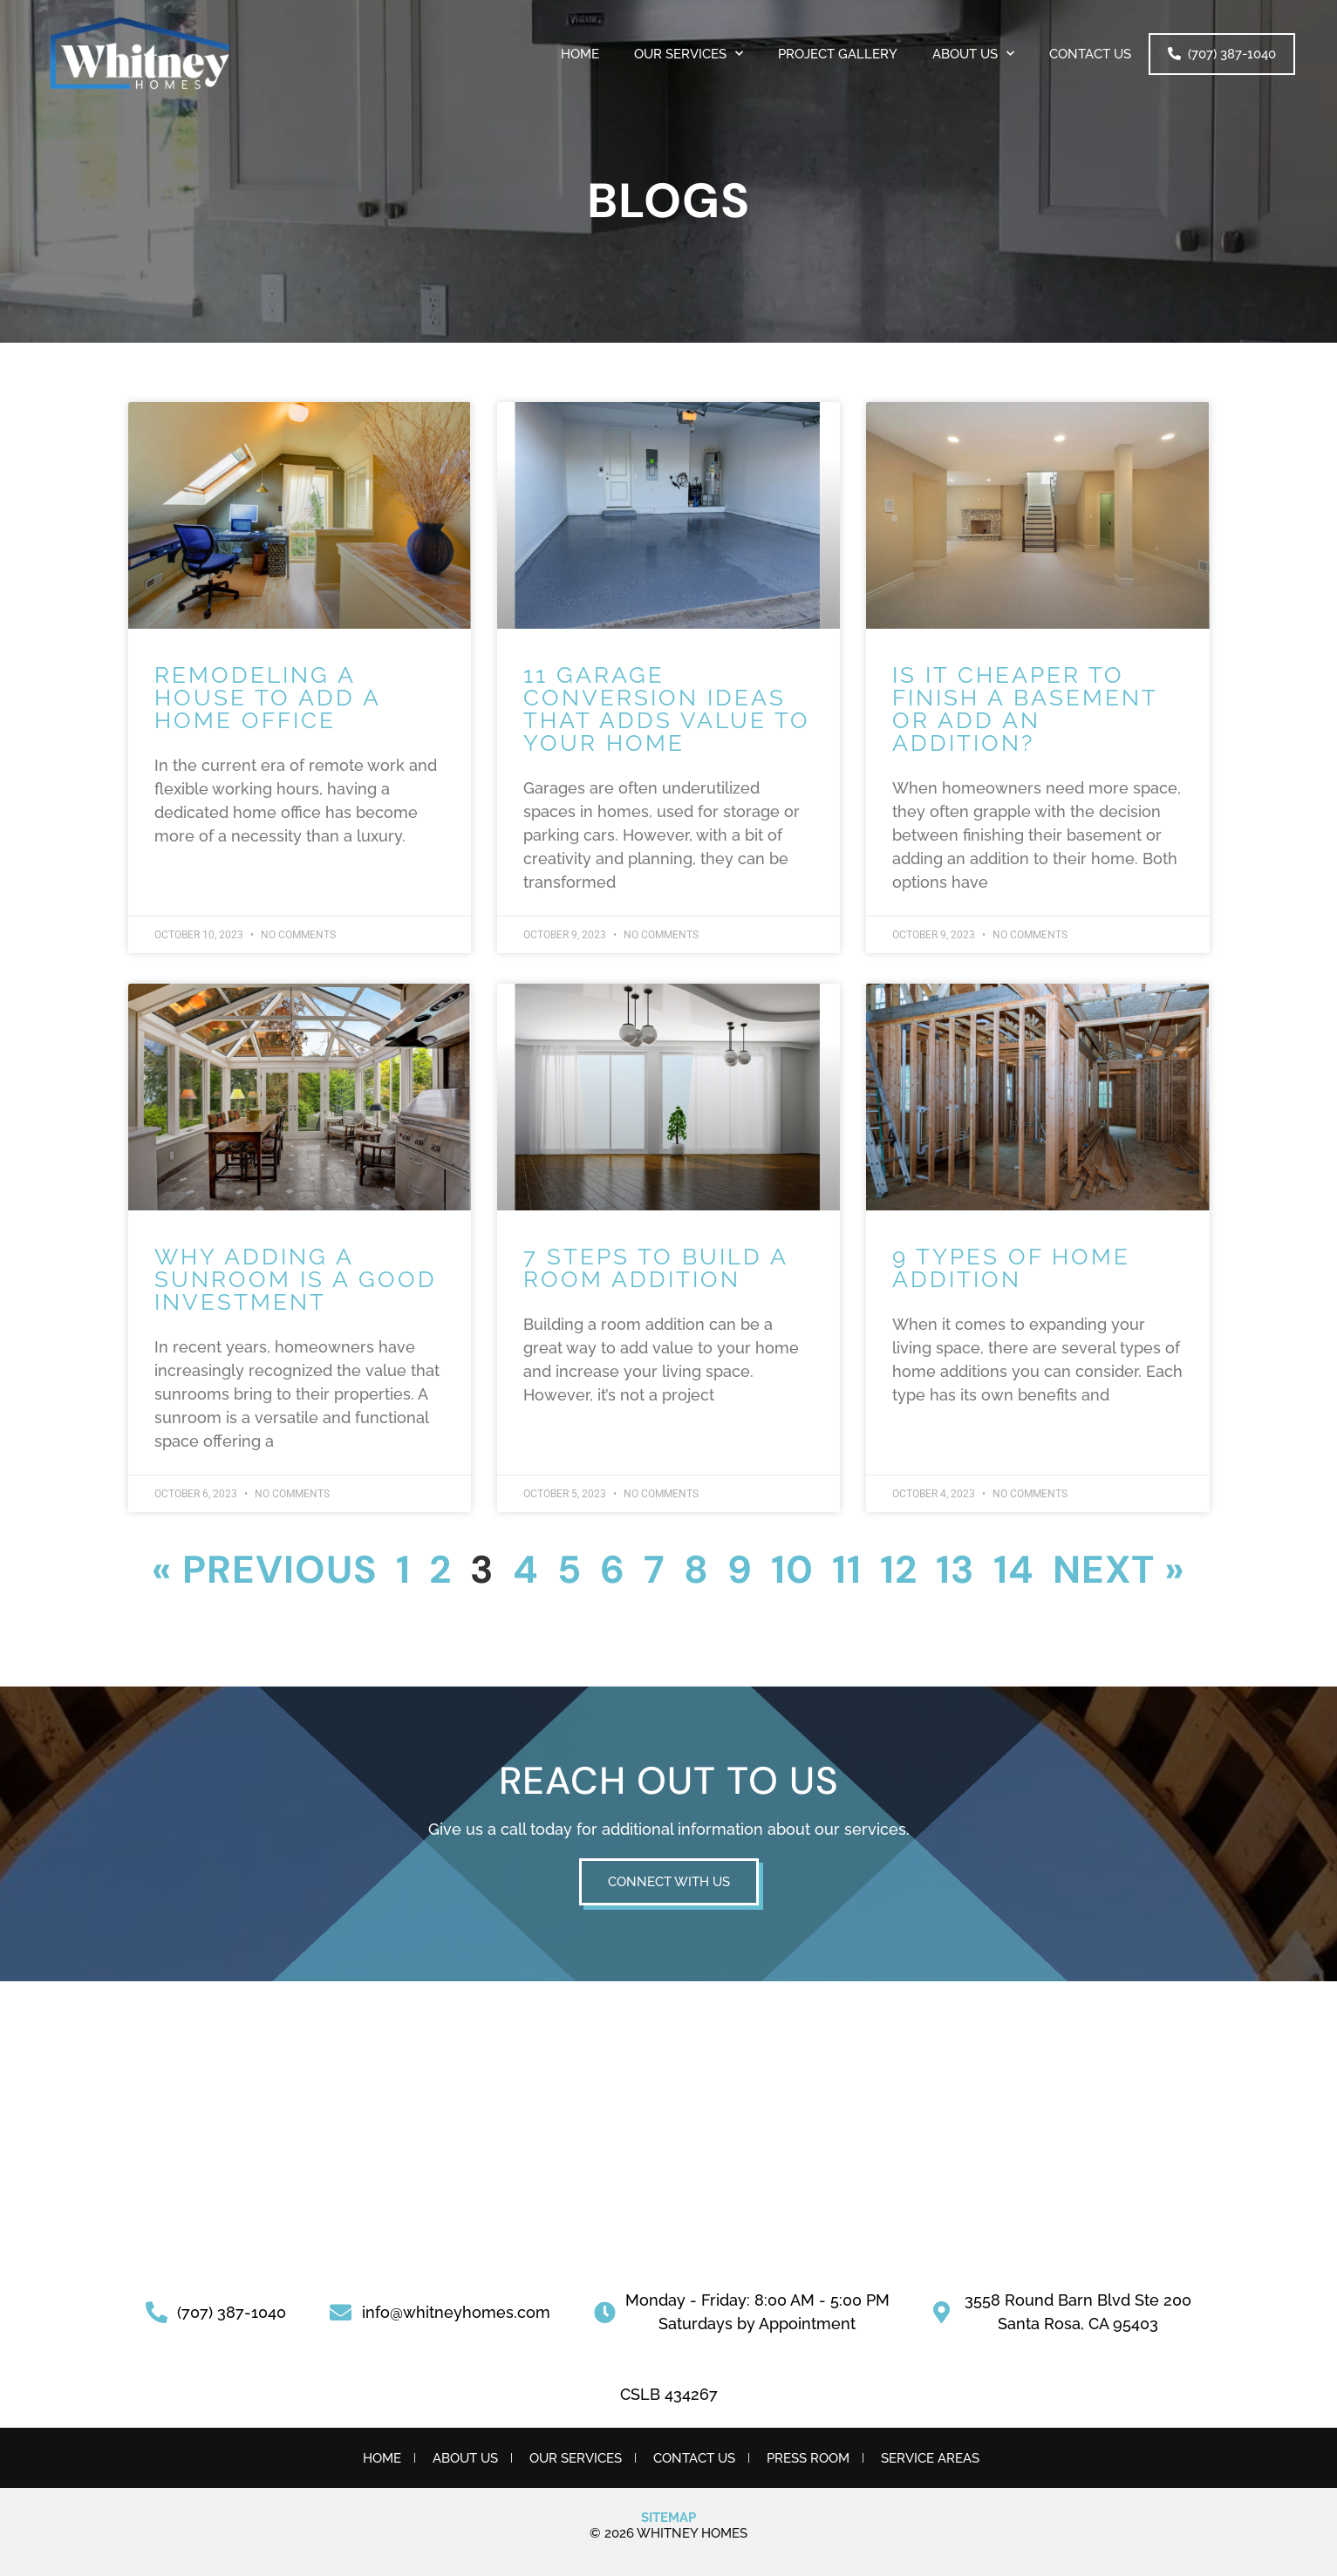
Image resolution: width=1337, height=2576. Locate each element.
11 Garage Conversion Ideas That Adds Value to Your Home (666, 709)
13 (955, 1569)
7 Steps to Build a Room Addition (655, 1268)
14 (1013, 1569)
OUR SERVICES (688, 53)
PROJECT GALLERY (837, 54)
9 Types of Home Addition (1011, 1268)
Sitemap (668, 2517)
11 (847, 1569)
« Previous (265, 1569)
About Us (973, 53)
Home (580, 54)
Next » (1119, 1569)
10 (792, 1569)
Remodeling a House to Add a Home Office (267, 697)
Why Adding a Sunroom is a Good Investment (295, 1279)
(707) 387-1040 (1222, 54)
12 (898, 1569)
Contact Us (1090, 54)
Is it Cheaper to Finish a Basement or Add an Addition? (1024, 709)
